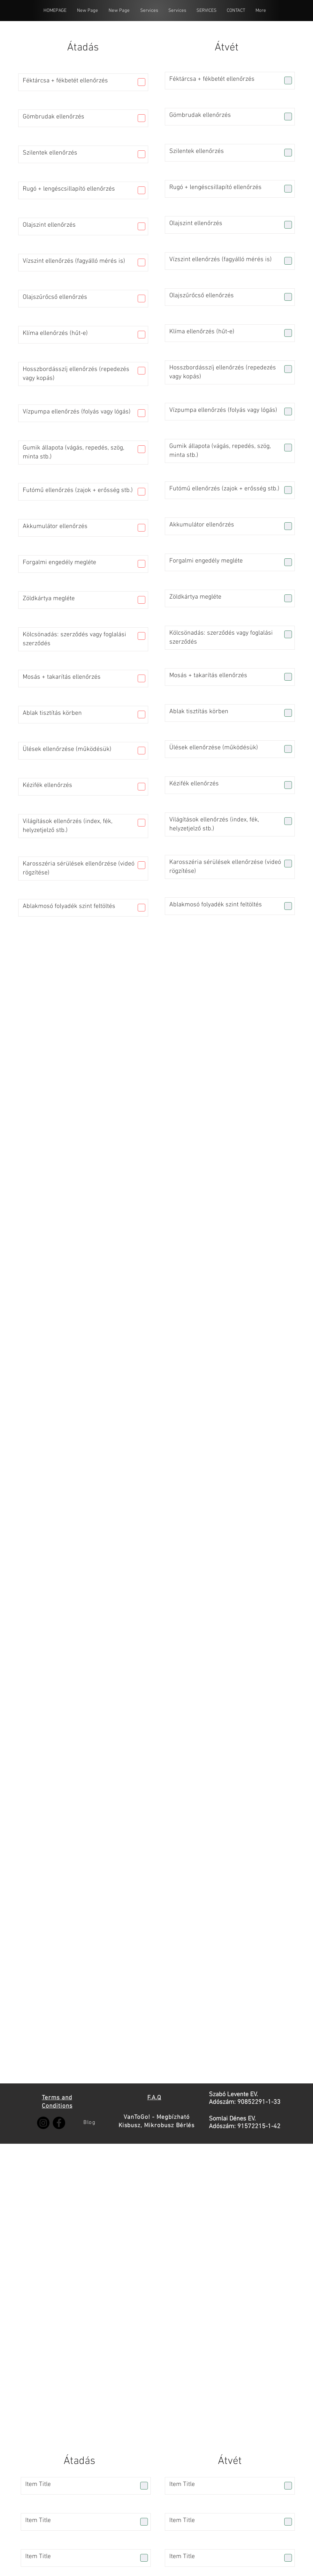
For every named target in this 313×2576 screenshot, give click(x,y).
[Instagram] (43, 2123)
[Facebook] (59, 2123)
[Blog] (90, 2123)
